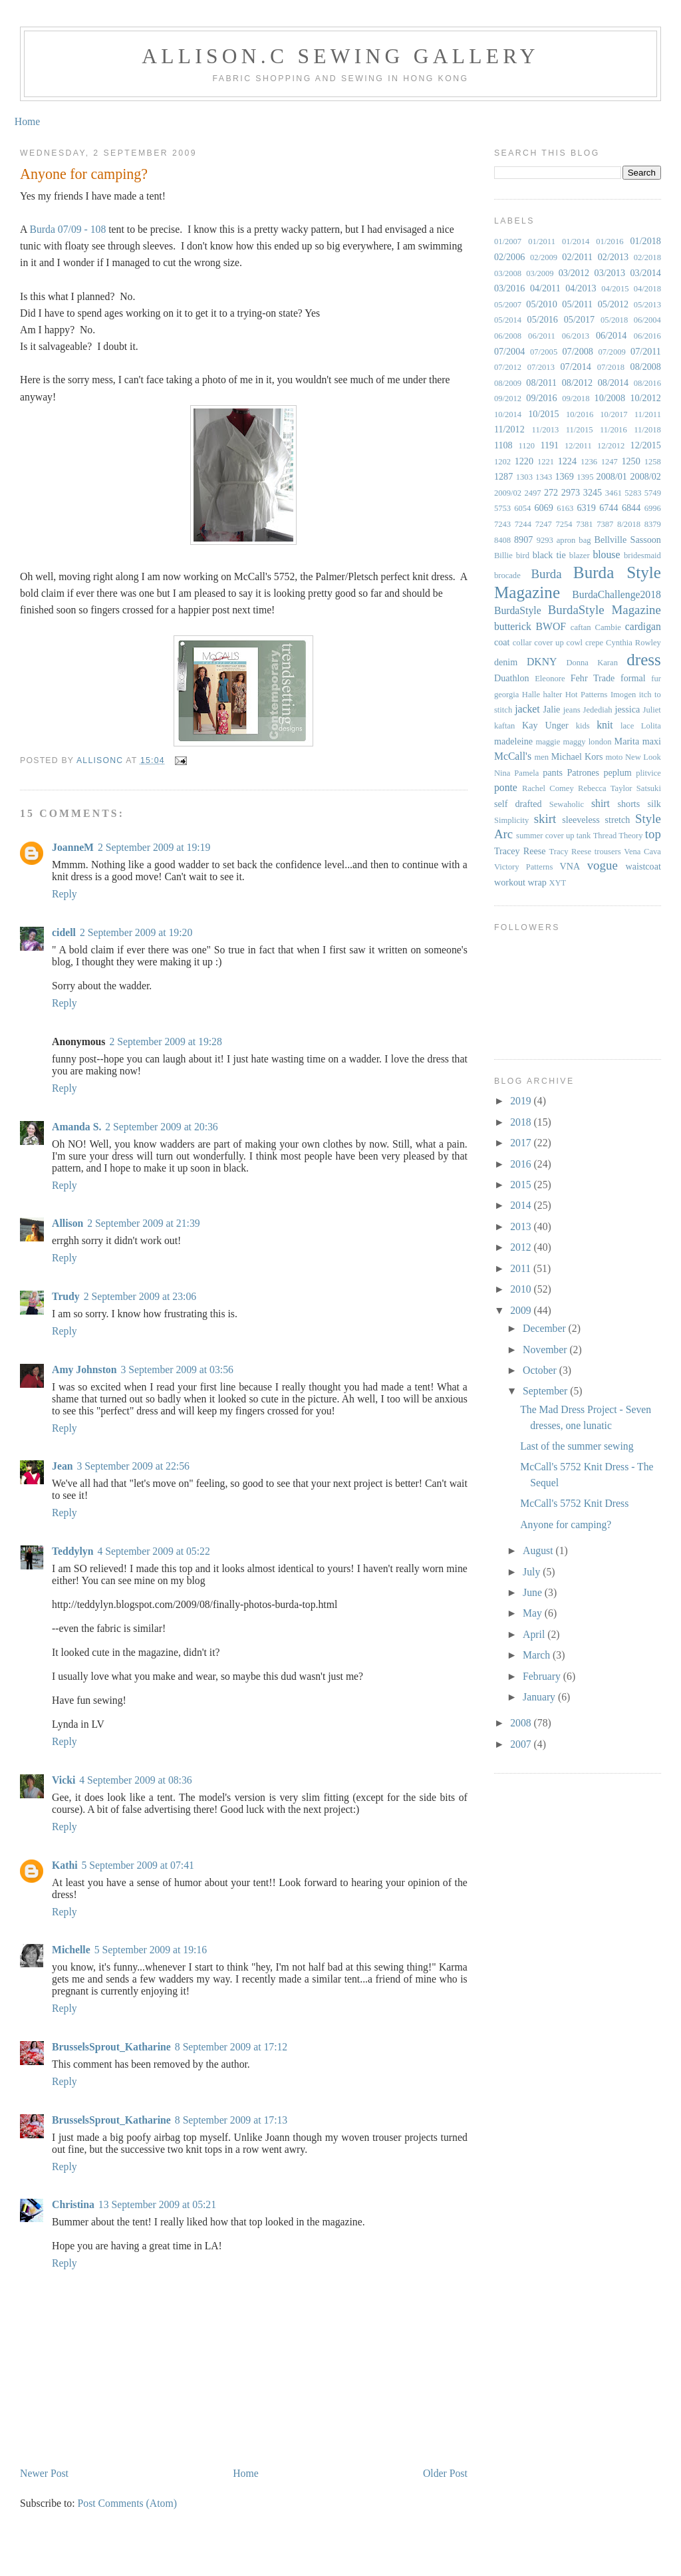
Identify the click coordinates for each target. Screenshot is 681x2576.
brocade (507, 575)
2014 (521, 1205)
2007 (521, 1744)
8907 (523, 539)
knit (605, 724)
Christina (73, 2204)
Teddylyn (72, 1551)
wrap (537, 882)
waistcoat (643, 866)
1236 (589, 461)
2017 (521, 1142)
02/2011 (577, 256)
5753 (502, 508)
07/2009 (612, 352)
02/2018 (647, 257)
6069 (543, 507)
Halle (531, 694)
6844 (631, 507)
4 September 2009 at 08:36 (135, 1780)
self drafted (518, 803)
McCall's (512, 756)
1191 (549, 445)
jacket (527, 709)
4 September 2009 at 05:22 (153, 1551)
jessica (627, 709)
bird (522, 555)
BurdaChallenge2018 (616, 594)
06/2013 (575, 336)
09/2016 (541, 398)
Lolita (651, 725)
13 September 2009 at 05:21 (157, 2204)
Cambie (608, 627)
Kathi (64, 1865)
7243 (502, 524)
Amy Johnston (84, 1369)
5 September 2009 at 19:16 (150, 1949)
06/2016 (647, 336)
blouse (606, 554)
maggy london (587, 741)
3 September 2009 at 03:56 (176, 1369)
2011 (521, 1268)
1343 (543, 477)
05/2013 (647, 304)
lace (627, 725)
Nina (502, 773)
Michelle (71, 1949)
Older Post (445, 2473)
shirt (600, 803)
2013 (521, 1226)
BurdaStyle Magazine (604, 610)
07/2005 (543, 352)
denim (505, 662)
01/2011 (541, 241)
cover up (548, 642)
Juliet (652, 710)
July (533, 1571)
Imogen (623, 694)
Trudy (66, 1296)
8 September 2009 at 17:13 (231, 2120)
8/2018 (628, 524)
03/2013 (610, 272)
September (546, 1390)
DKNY (542, 661)
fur (656, 678)
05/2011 (577, 304)
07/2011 (645, 351)
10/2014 (507, 414)
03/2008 (507, 273)
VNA (569, 866)
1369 (564, 476)
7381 (584, 524)
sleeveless (581, 819)
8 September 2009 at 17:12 (231, 2046)
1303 (524, 477)
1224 (567, 461)
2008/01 (612, 476)
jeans (572, 710)
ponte (505, 787)
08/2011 (541, 382)
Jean (62, 1466)
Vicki (63, 1780)
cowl (575, 642)
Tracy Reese (570, 851)
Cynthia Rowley (633, 642)
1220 (524, 461)
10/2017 (613, 414)
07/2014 (575, 366)
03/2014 (645, 272)
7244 (523, 524)
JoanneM (73, 847)
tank (584, 835)
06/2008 (507, 336)
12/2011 (578, 445)
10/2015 (543, 413)
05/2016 (542, 319)
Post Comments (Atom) (127, 2503)
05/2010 (541, 304)
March (538, 1655)
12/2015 (645, 445)
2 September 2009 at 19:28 (165, 1041)
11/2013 (545, 429)
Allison (67, 1223)
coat (502, 642)
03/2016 (509, 288)
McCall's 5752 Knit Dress (574, 1503)
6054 (522, 508)
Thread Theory (618, 835)
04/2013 (580, 288)
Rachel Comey (548, 788)
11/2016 (613, 429)
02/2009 (543, 257)
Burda (546, 574)
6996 (652, 508)
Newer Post (44, 2473)
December (546, 1328)
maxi (651, 741)
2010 (521, 1289)
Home (27, 121)
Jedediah (598, 710)
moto (614, 757)
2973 (570, 492)
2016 (521, 1164)
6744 (608, 507)
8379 (652, 524)
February (543, 1676)
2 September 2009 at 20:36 (161, 1126)
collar (522, 642)
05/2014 (507, 320)
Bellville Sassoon (627, 539)
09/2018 (575, 398)
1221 (545, 461)
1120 (526, 445)
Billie (503, 555)
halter (553, 694)
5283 (632, 493)
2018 (521, 1122)
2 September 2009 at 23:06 (140, 1296)
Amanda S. (76, 1126)
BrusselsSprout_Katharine (111, 2046)
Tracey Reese (520, 851)
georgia (506, 694)
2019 (521, 1100)
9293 (545, 540)
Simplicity (511, 820)
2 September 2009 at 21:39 (143, 1223)
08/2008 (645, 366)
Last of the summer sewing (576, 1446)
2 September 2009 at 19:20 (136, 932)
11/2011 (647, 414)
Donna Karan (592, 662)
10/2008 (610, 398)
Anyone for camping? (565, 1524)
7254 (564, 524)
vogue (602, 865)
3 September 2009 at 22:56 (133, 1466)
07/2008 (578, 351)
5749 (652, 493)
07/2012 (507, 367)
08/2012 (577, 382)
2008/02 (645, 476)
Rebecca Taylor (605, 788)
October (541, 1370)
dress (643, 660)
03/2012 (574, 272)
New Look (643, 757)
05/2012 (613, 304)
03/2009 (539, 273)
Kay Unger (545, 725)
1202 (502, 461)
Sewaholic (566, 804)
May (534, 1613)
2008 (521, 1722)
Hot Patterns (586, 694)
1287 (503, 476)
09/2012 (507, 398)
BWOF (551, 626)
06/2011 (541, 336)
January (540, 1696)
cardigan (643, 626)
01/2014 (575, 241)
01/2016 (609, 241)
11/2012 (509, 429)
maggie (547, 741)
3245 (592, 492)
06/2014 (611, 335)
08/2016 (647, 383)
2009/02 (507, 493)
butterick (512, 626)
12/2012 (610, 445)
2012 (521, 1247)
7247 (543, 524)
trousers (608, 851)
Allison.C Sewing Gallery (340, 56)
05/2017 (579, 319)
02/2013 (613, 256)
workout (509, 882)
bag (585, 540)
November (546, 1349)
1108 (503, 445)
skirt (545, 819)
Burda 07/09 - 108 (68, 229)
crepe (594, 642)
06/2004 (647, 320)
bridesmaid (642, 555)
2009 (521, 1310)
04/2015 (614, 288)
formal (633, 678)
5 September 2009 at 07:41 (138, 1865)
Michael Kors (577, 756)
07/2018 (610, 367)
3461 (613, 493)
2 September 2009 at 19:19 (154, 847)
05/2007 (507, 304)
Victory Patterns (523, 867)
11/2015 (579, 429)
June (534, 1592)
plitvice (648, 773)
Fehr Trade (593, 678)
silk (653, 803)
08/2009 (507, 383)
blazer (579, 555)
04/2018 (647, 288)
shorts (628, 803)
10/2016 (579, 414)
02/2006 (509, 256)
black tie (549, 555)
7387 (605, 524)
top (653, 834)
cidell (64, 932)
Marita (627, 741)
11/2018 (647, 429)
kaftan (504, 725)
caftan (581, 627)
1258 (652, 461)
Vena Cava (642, 851)
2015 (521, 1184)
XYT (557, 882)
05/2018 (614, 320)
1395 (585, 477)
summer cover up (545, 835)
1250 (630, 461)
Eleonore (550, 678)
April (535, 1634)
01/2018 (645, 241)
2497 (532, 493)
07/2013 (541, 367)
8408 (502, 540)
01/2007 (507, 241)
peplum (617, 772)
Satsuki (648, 788)
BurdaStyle (517, 610)
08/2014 (613, 382)
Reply (64, 893)
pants (553, 772)
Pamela (526, 773)
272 (551, 492)
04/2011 (545, 288)
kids (583, 725)
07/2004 (509, 351)
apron (566, 540)
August (539, 1550)
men (541, 757)
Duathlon (511, 678)
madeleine (513, 741)
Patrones (583, 772)
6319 (586, 507)
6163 (565, 508)
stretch (617, 819)
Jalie (551, 709)
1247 (609, 461)
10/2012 (645, 398)
